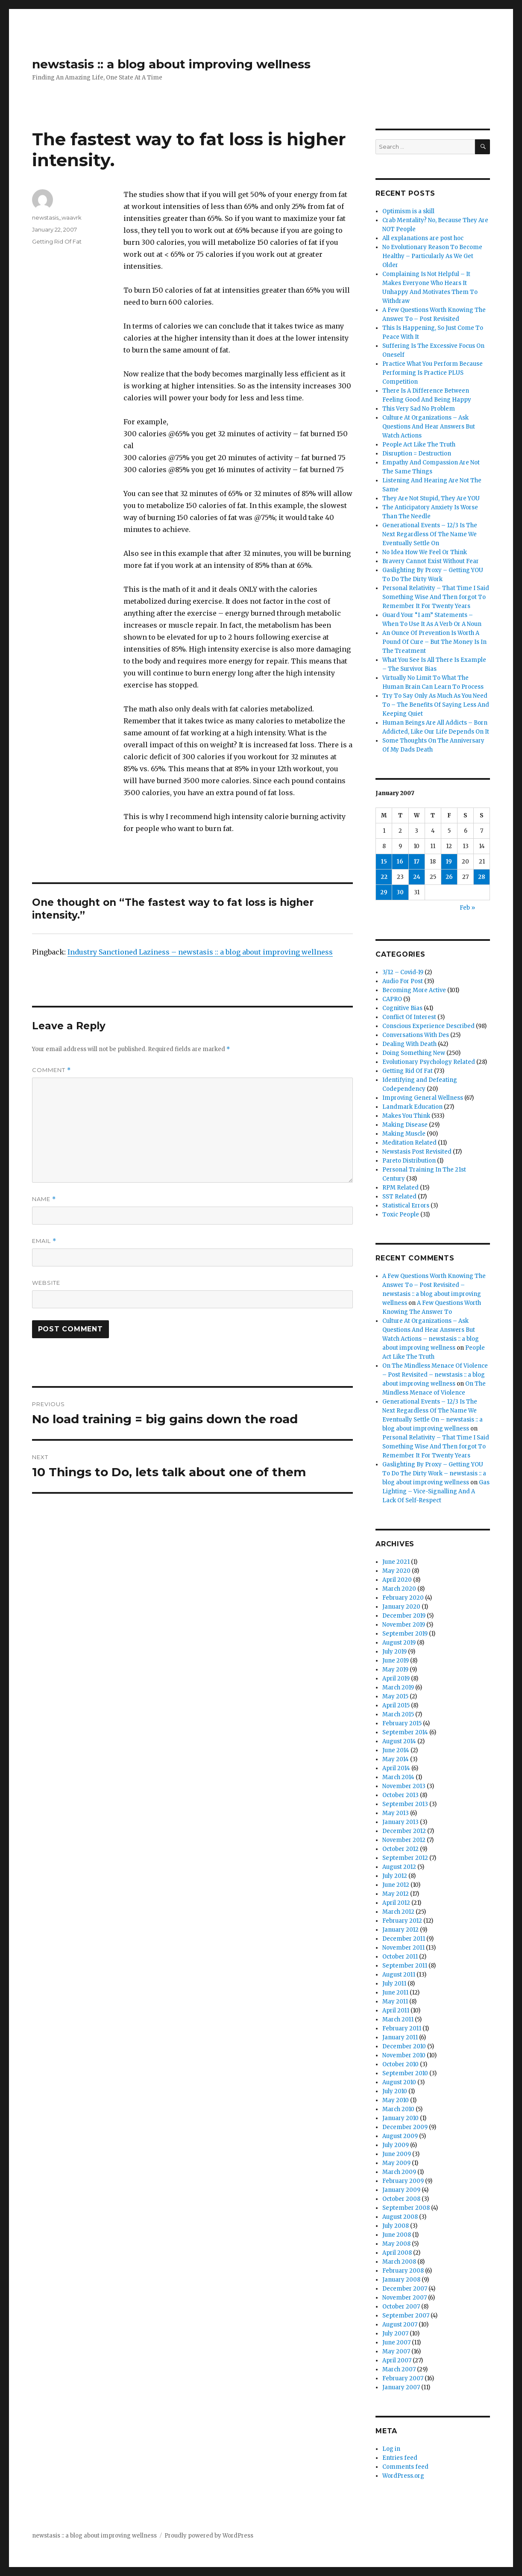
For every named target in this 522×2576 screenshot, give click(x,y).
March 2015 (398, 1714)
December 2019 (403, 1615)
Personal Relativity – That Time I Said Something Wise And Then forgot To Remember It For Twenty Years (435, 597)
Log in (391, 2449)
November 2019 (403, 1624)
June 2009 (396, 2154)
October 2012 (400, 1849)
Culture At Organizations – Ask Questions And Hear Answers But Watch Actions (428, 426)
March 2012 (398, 1911)
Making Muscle (403, 1133)
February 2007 (402, 2378)
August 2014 (399, 1741)
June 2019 (395, 1660)
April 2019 (396, 1678)
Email (44, 1241)
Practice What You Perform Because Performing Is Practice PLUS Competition (432, 372)
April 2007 (396, 2360)
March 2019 (398, 1687)
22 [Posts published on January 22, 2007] (384, 877)
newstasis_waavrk (57, 217)
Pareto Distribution (409, 1160)
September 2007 (405, 2315)
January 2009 (401, 2190)
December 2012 (404, 1831)
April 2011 (395, 2010)
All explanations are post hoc (422, 238)
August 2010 (399, 2082)
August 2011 (398, 1974)
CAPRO (392, 999)
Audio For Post (402, 981)
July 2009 (395, 2145)
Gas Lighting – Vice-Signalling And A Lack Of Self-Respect (436, 1491)
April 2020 (397, 1579)
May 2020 (396, 1570)
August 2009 (400, 2136)
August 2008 (400, 2217)
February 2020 (403, 1597)
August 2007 (399, 2324)
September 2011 (404, 1965)
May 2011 (395, 2001)
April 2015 (396, 1705)
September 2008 (406, 2208)
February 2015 (402, 1723)
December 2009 (405, 2127)
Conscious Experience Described (428, 1026)
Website (46, 1282)
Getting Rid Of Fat (57, 241)
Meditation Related (409, 1142)
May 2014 (395, 1759)
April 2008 (397, 2252)
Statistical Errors (405, 1205)
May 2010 (395, 2100)
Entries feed (399, 2457)
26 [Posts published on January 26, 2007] (449, 877)
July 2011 (394, 1983)
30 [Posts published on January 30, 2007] (400, 892)
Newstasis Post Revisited (417, 1151)
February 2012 (402, 1920)
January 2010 (400, 2118)
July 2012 (394, 1876)
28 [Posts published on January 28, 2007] (481, 877)
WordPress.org (403, 2475)
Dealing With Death (409, 1044)
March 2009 (399, 2172)
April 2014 (396, 1768)
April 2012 (396, 1902)
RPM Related (400, 1187)
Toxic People (400, 1214)
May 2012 (395, 1893)
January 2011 (400, 2037)
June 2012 (395, 1885)
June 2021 (396, 1562)
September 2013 (405, 1804)
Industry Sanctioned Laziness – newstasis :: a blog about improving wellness (200, 952)
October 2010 (400, 2064)
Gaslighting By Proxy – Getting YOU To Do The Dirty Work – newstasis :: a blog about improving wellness (434, 1473)
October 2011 (400, 1956)
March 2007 (399, 2369)
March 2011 (397, 2019)
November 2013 (403, 1786)
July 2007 (395, 2333)
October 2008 (401, 2199)
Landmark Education (412, 1106)
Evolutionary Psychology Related (428, 1062)
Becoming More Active (414, 990)
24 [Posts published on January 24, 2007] (416, 877)
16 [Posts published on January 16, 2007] (400, 861)
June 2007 (396, 2342)
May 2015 (395, 1696)
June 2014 (395, 1750)
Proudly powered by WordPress (208, 2535)
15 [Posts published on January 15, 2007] (384, 861)
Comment (51, 1070)
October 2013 (400, 1795)
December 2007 (404, 2288)
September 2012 (405, 1858)
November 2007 (404, 2297)
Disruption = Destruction (416, 453)
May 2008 (396, 2243)
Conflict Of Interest (409, 1017)
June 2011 (395, 1992)
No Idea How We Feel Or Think (424, 552)
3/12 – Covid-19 (402, 972)
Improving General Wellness (422, 1097)
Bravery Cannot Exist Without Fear (430, 561)
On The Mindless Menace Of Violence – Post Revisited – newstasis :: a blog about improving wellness (435, 1374)
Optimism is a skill (408, 211)
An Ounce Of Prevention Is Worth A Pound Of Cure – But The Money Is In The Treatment (434, 642)
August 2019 (399, 1642)
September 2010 (405, 2073)
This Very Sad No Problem (418, 408)
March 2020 (399, 1588)
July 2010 (394, 2091)
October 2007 (401, 2306)
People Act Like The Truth (418, 444)
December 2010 (404, 2046)
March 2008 (399, 2261)
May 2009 (396, 2163)
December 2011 (403, 1938)
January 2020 (401, 1606)
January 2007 (401, 2387)
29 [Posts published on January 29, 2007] (383, 892)
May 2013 (395, 1813)
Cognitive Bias (402, 1008)
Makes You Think (406, 1115)
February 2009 (403, 2181)
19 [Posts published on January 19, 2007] (449, 861)
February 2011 (401, 2028)
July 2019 (394, 1651)
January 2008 (401, 2279)
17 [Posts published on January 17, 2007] (416, 861)
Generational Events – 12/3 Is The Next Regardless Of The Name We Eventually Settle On (429, 534)
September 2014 (405, 1732)
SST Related (399, 1196)
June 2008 (396, 2234)
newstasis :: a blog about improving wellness (171, 64)
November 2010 (403, 2055)
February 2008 (403, 2270)
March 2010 (398, 2109)
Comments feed (405, 2466)
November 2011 (403, 1947)
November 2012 (403, 1840)
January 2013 (400, 1822)
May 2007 (396, 2351)
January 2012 (400, 1929)
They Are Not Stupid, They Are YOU (431, 498)
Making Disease (405, 1124)
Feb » (467, 907)
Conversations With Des (415, 1035)
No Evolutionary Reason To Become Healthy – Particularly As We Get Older (432, 256)
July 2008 (395, 2225)
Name (44, 1199)
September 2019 (405, 1633)
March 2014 (398, 1777)
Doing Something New (413, 1053)
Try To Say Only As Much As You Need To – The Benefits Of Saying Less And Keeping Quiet (435, 704)
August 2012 (399, 1867)
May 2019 (395, 1669)
